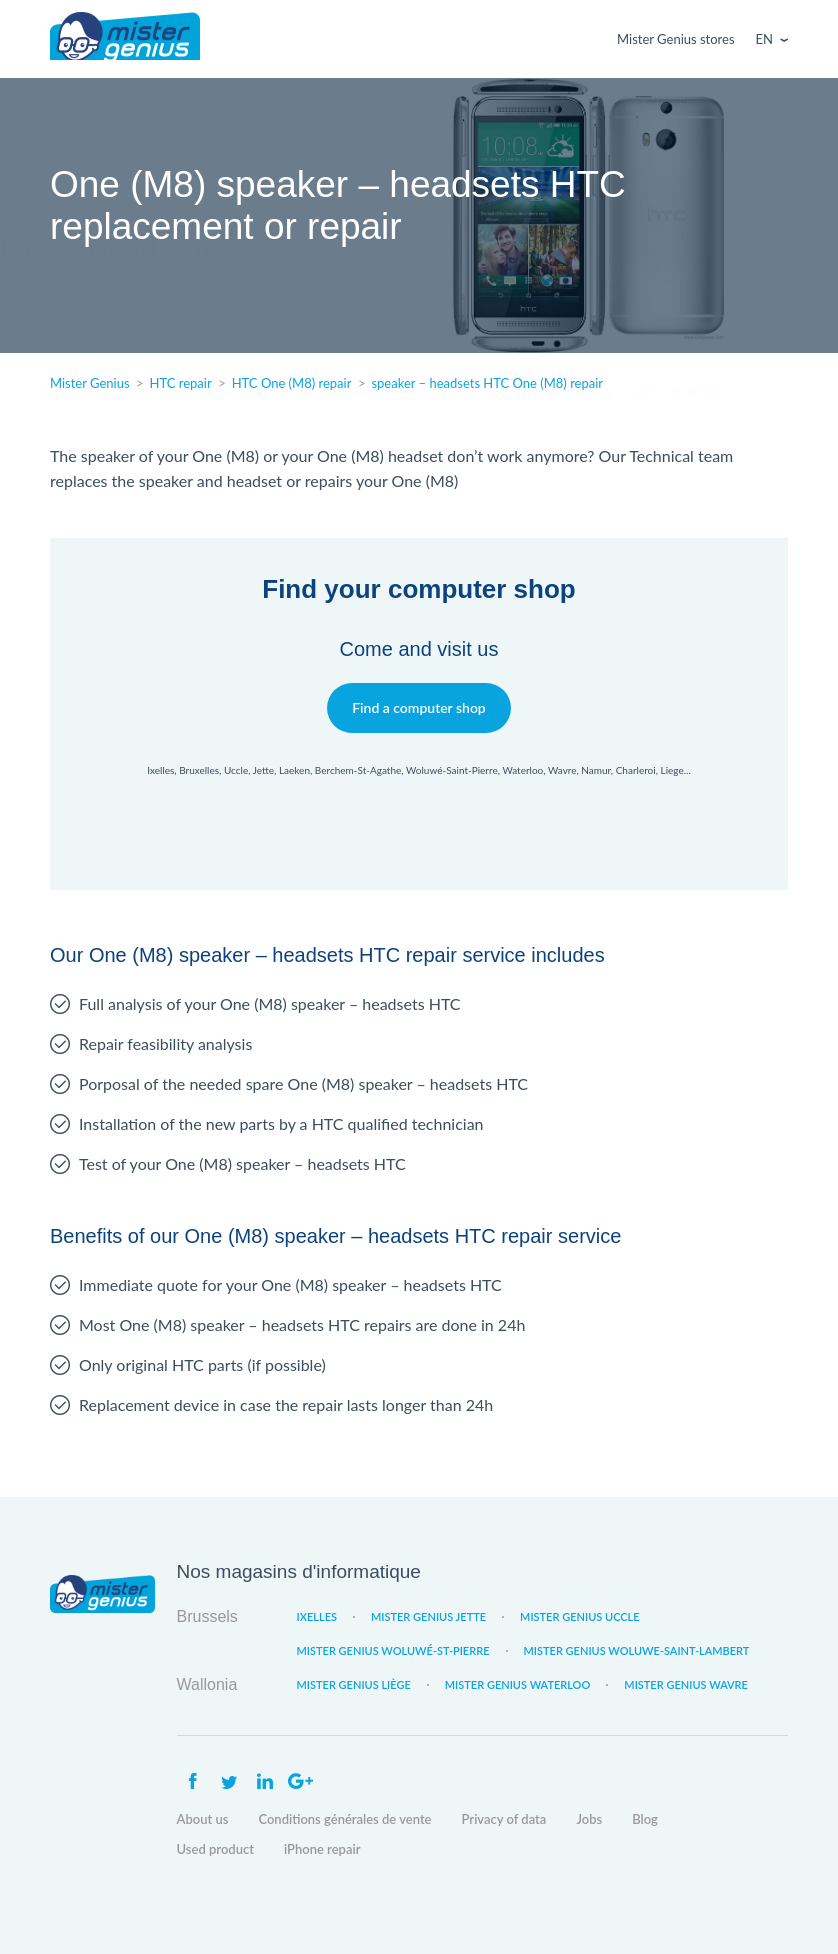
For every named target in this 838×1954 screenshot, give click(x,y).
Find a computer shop (419, 707)
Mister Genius (125, 39)
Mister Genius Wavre (686, 1684)
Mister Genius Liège (354, 1684)
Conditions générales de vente (344, 1819)
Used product (215, 1849)
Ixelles (317, 1616)
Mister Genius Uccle (580, 1616)
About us (203, 1819)
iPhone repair (322, 1849)
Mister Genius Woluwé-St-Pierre (393, 1650)
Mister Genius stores (675, 39)
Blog (645, 1819)
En (764, 39)
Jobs (589, 1819)
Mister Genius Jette (428, 1616)
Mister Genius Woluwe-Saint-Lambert (637, 1650)
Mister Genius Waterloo (518, 1684)
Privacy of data (504, 1819)
